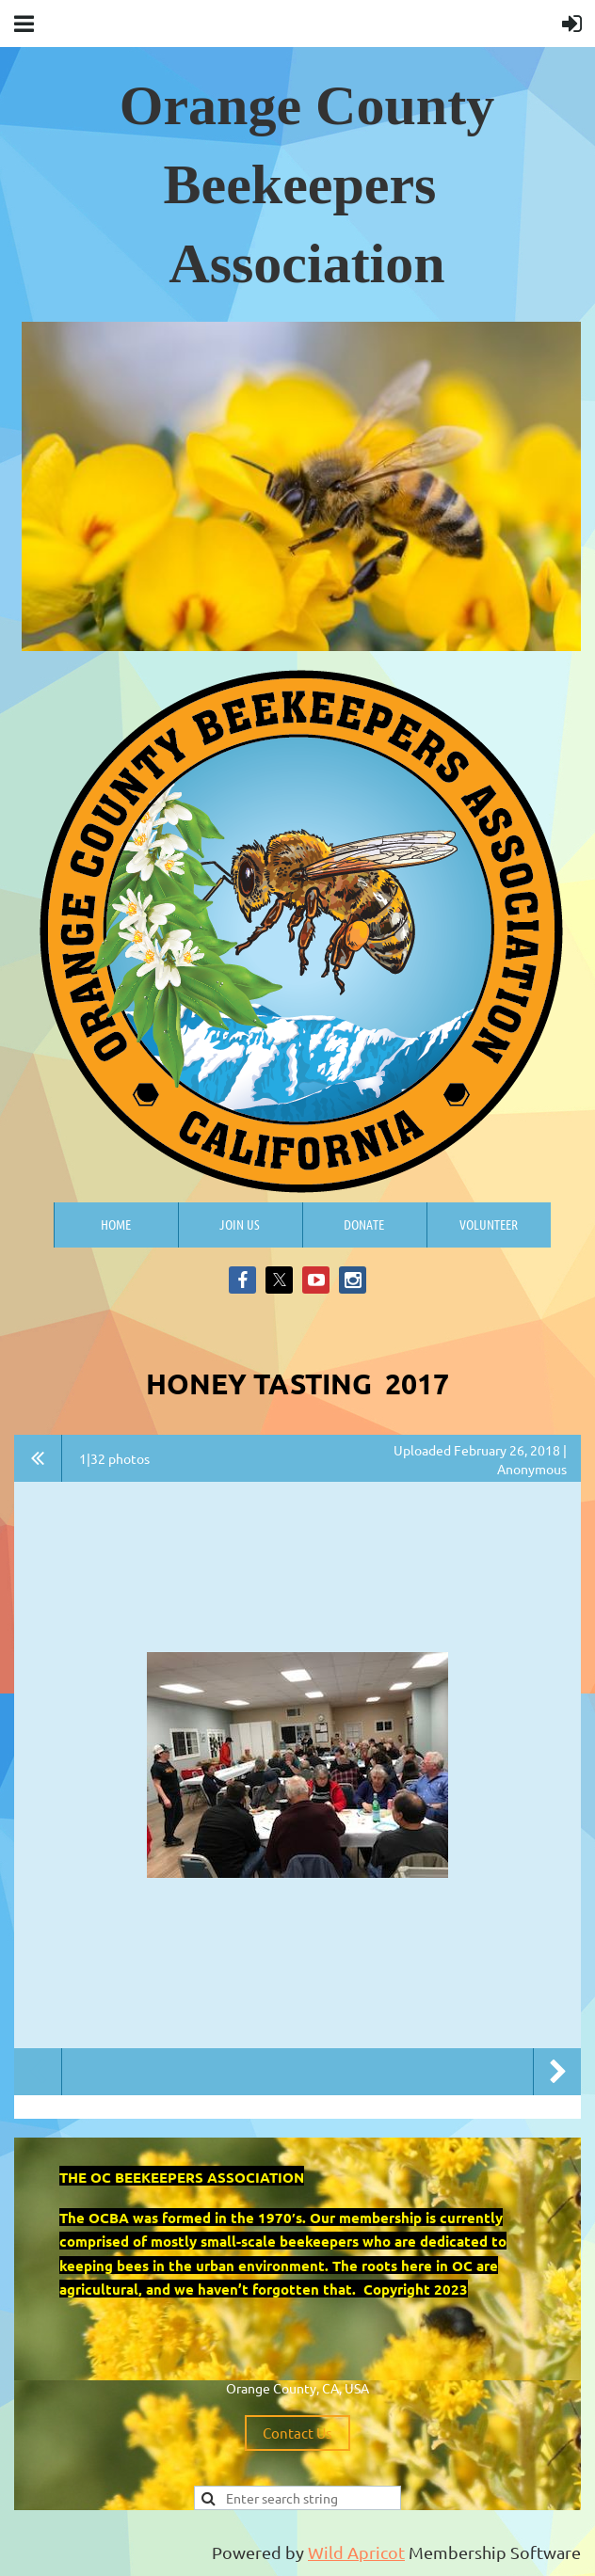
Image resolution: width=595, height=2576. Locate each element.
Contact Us (297, 2432)
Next (557, 2071)
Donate (364, 1224)
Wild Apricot (356, 2552)
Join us (239, 1224)
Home (116, 1224)
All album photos (38, 1458)
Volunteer (488, 1224)
